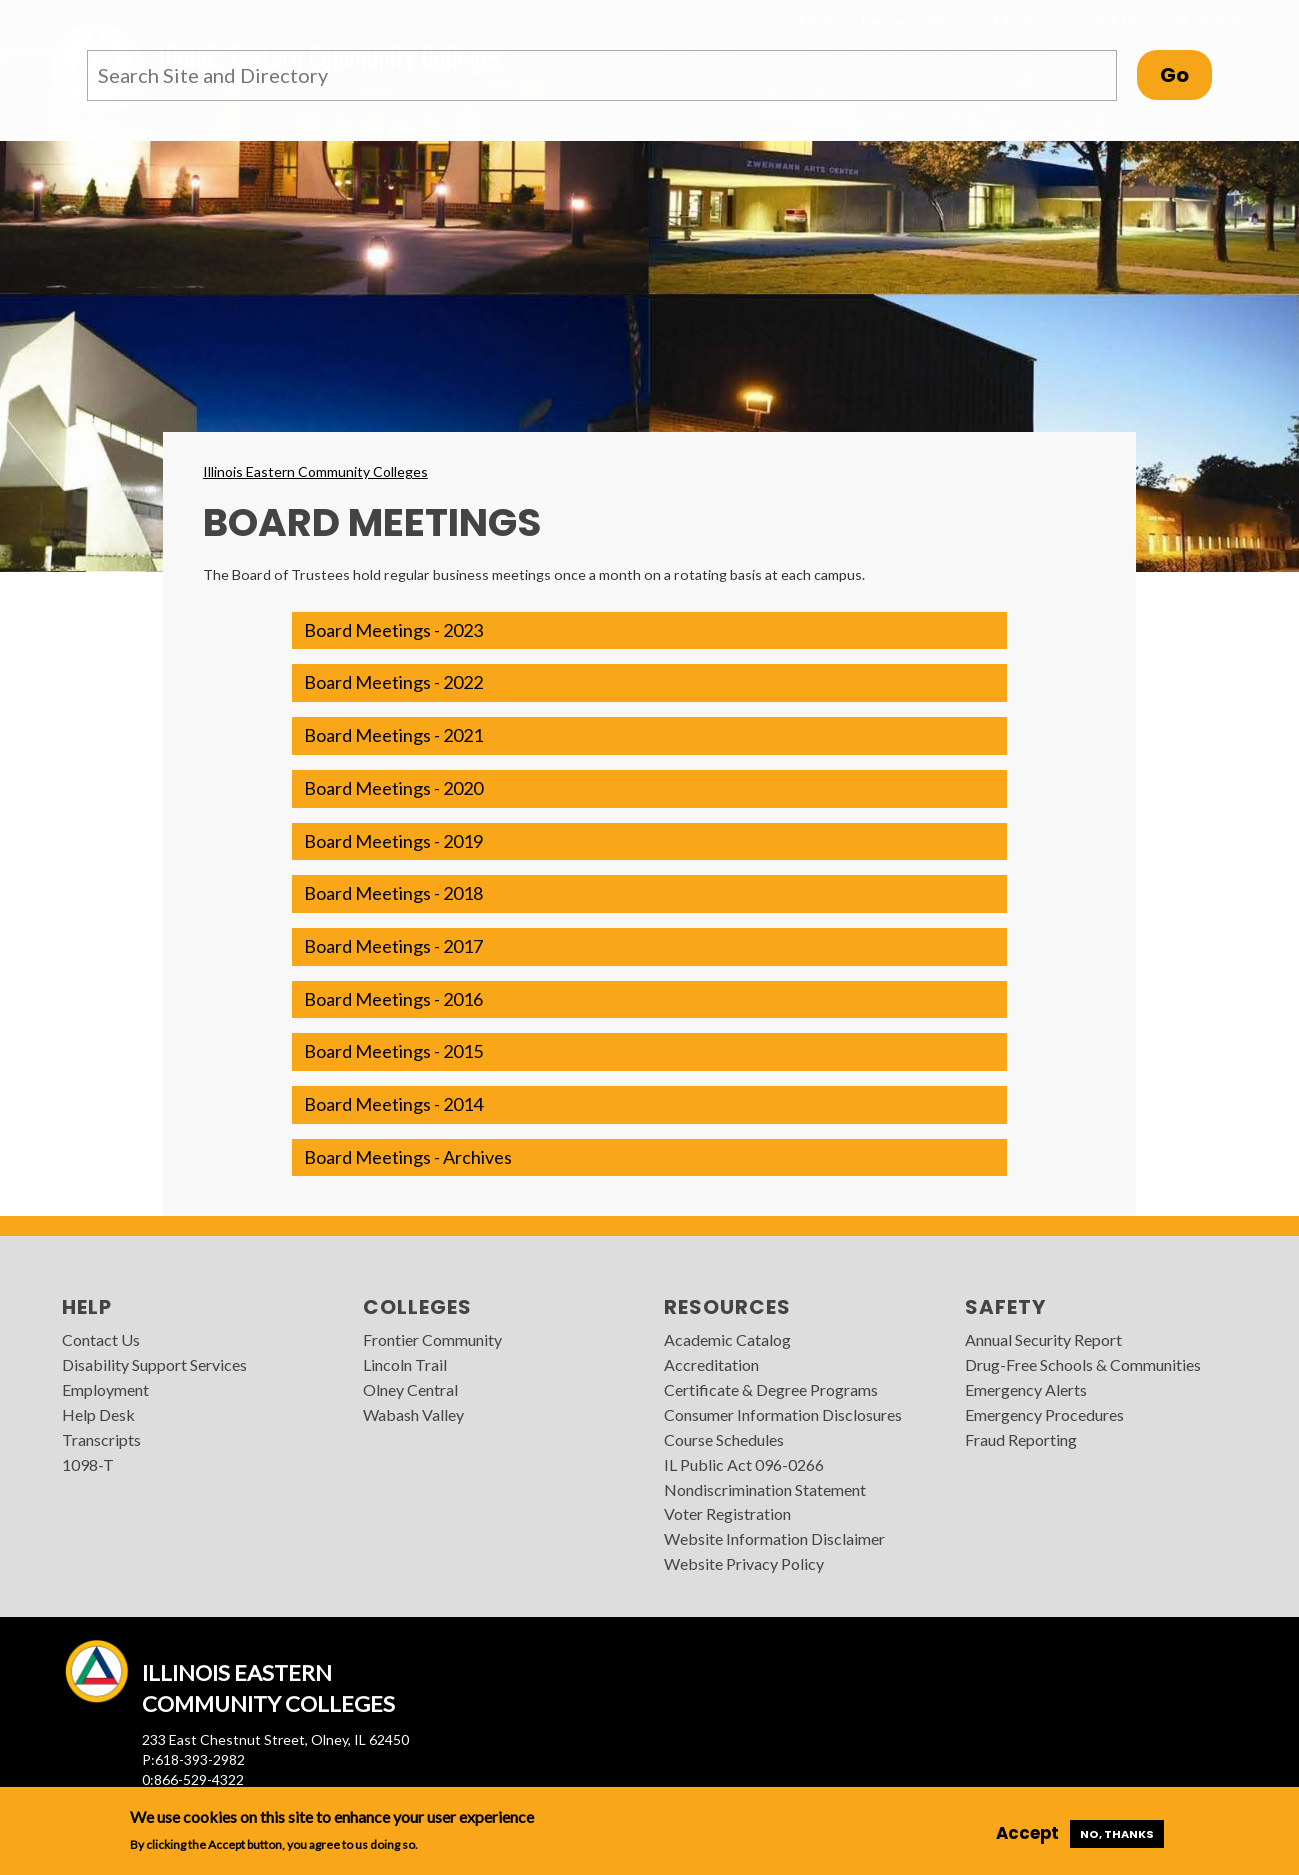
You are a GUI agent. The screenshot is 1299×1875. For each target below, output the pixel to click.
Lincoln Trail (405, 1364)
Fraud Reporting (1021, 1439)
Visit (948, 20)
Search (1208, 21)
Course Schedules (724, 1439)
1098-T (88, 1464)
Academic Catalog (727, 1339)
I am (882, 20)
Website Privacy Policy (744, 1563)
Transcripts (101, 1439)
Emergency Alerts (1026, 1389)
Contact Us (101, 1339)
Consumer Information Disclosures (783, 1414)
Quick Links (1117, 20)
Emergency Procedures (1044, 1414)
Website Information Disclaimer (774, 1538)
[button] (649, 631)
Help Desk (98, 1414)
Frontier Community (432, 1339)
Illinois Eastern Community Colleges (315, 471)
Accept (1027, 1833)
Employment (105, 1389)
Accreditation (711, 1364)
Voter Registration (727, 1513)
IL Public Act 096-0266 (744, 1464)
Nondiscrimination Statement (765, 1489)
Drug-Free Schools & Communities (1083, 1364)
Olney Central (410, 1389)
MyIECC (1024, 20)
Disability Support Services (154, 1364)
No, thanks (1117, 1834)
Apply (817, 20)
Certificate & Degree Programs (771, 1389)
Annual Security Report (1043, 1339)
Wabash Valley (413, 1414)
